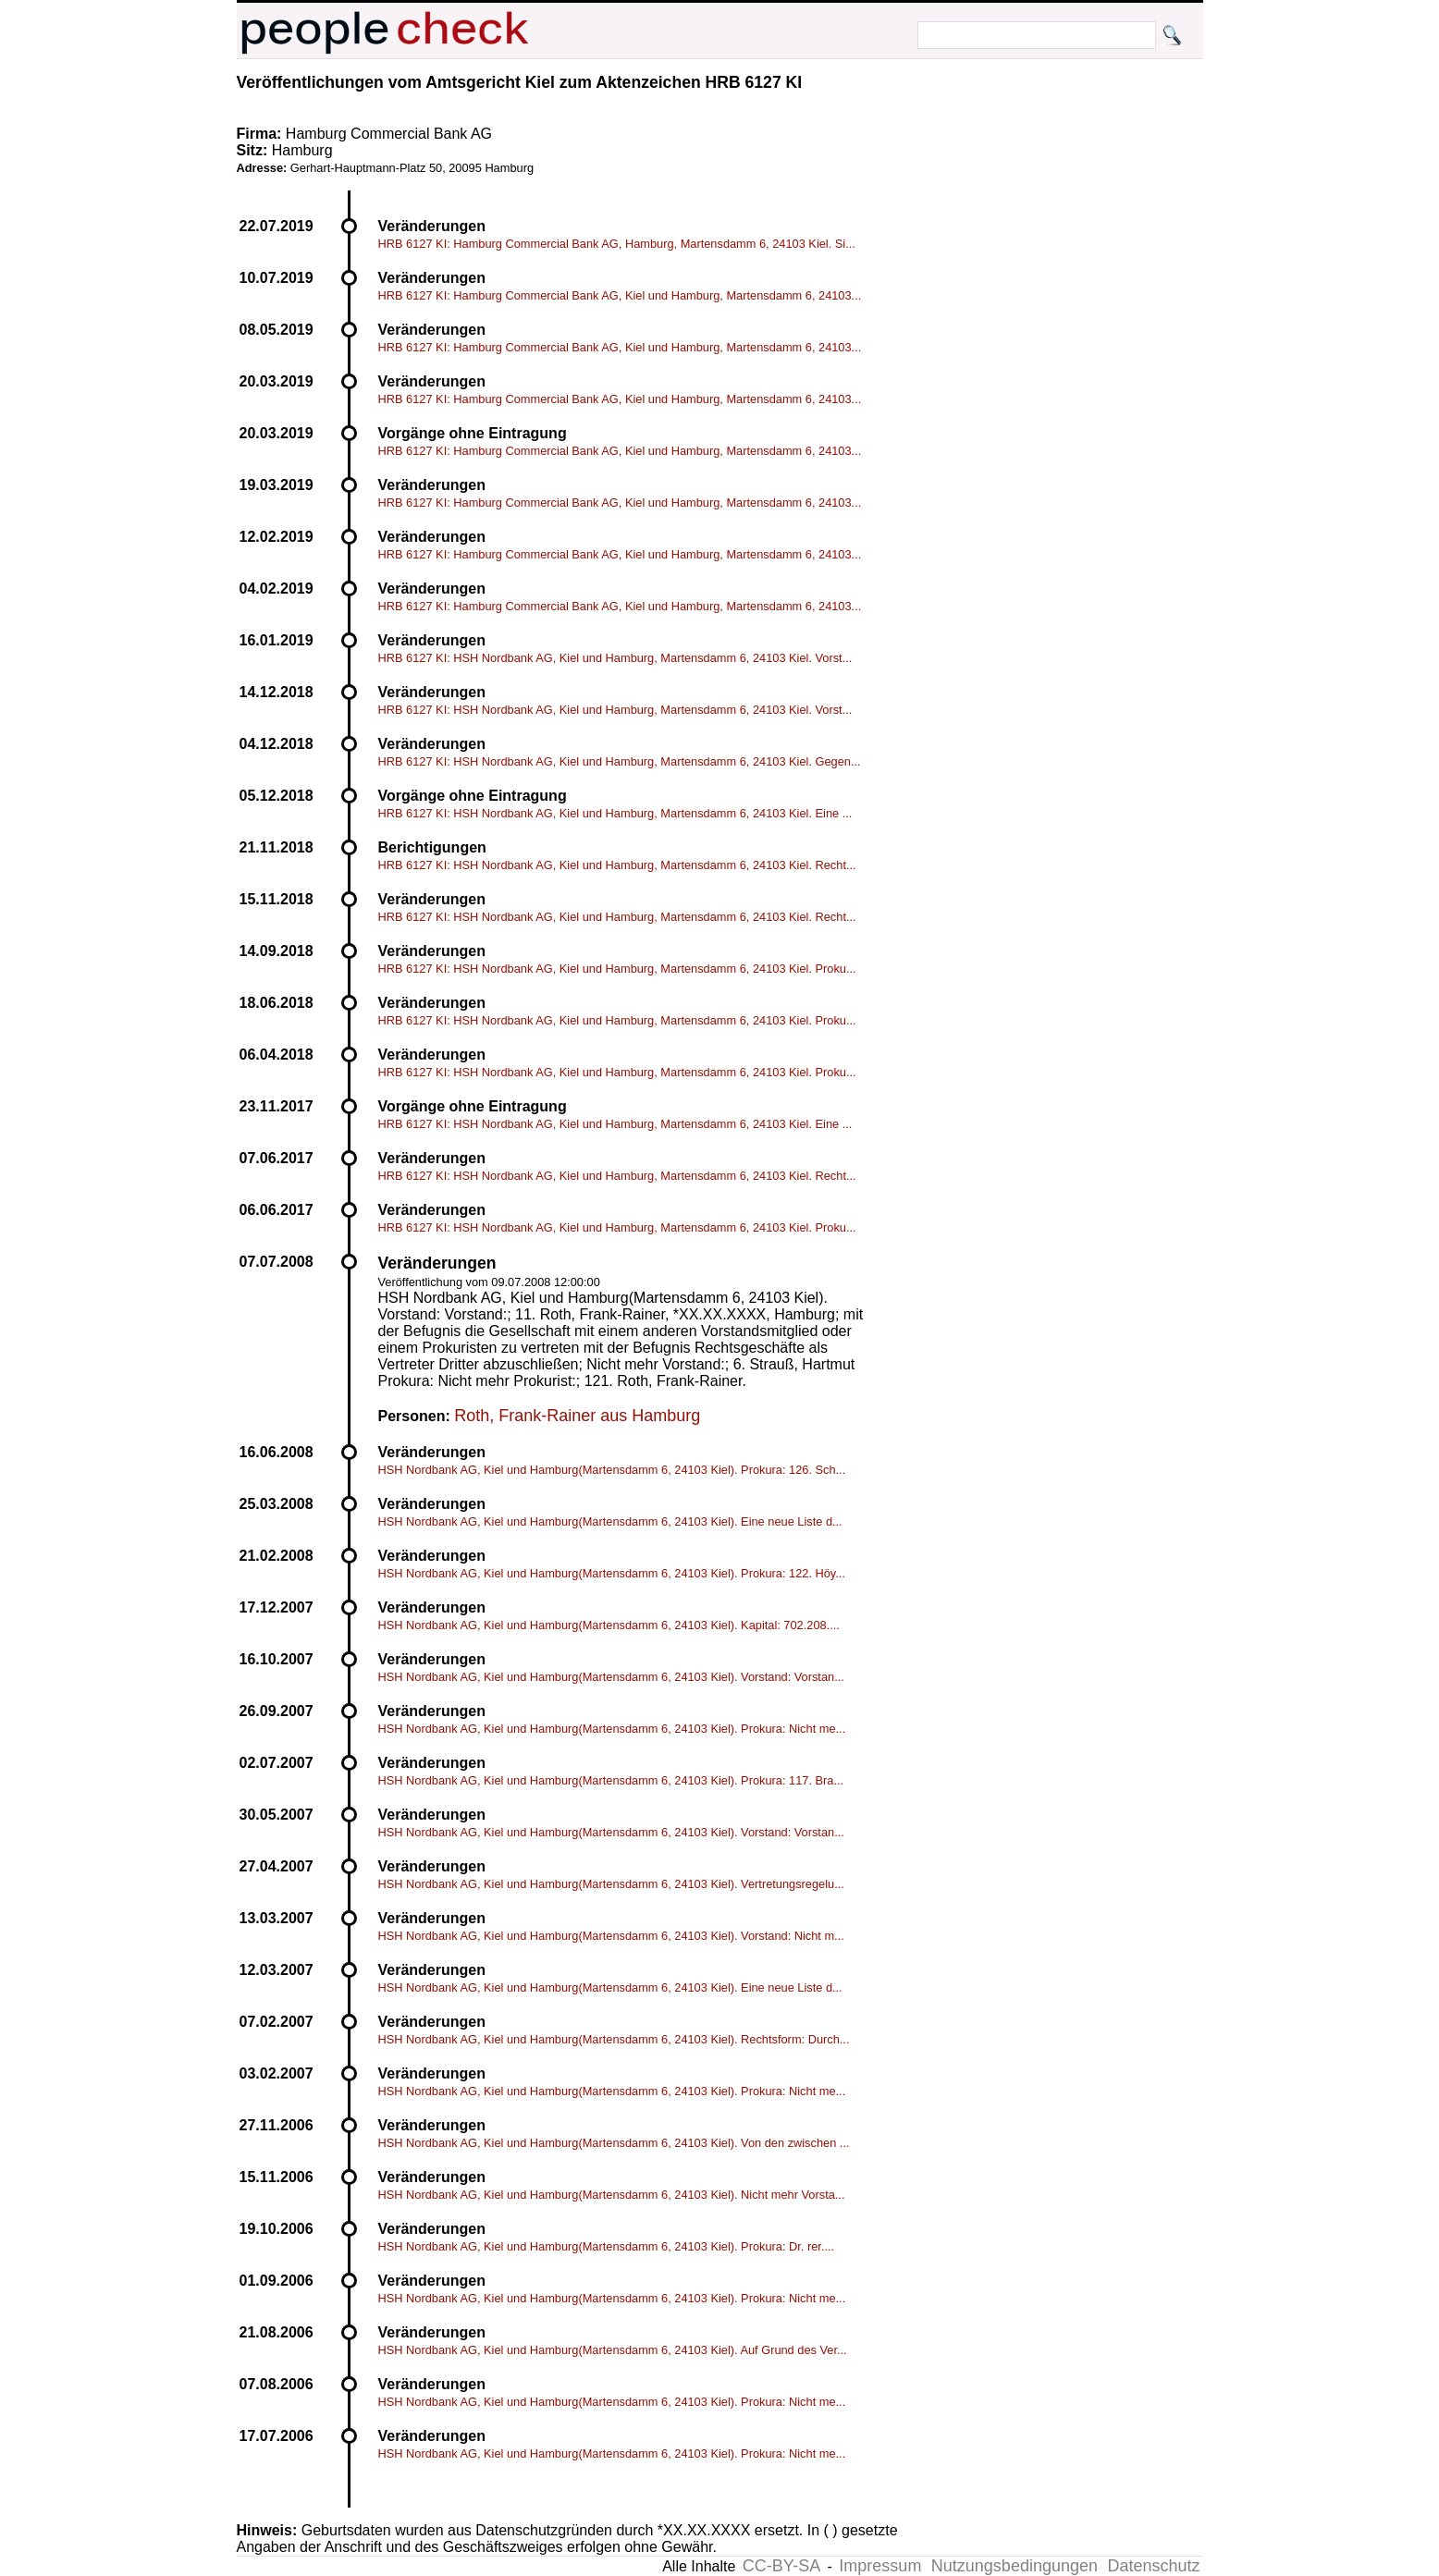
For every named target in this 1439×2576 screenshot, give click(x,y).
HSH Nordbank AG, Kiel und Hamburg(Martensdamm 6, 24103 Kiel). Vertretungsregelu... (611, 1884)
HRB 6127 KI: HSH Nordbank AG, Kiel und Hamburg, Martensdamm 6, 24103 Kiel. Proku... (617, 968)
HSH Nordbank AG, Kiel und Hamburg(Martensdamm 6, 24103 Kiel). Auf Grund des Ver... (612, 2350)
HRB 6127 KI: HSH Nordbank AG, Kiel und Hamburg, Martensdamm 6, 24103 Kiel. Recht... (617, 865)
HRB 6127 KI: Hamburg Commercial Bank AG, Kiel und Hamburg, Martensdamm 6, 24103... (620, 295)
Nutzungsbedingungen (1014, 2566)
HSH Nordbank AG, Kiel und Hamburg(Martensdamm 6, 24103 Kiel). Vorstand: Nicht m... (611, 1936)
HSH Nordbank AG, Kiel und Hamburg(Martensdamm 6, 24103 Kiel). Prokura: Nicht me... (612, 1729)
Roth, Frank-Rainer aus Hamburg (577, 1415)
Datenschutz (1153, 2566)
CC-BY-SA (781, 2566)
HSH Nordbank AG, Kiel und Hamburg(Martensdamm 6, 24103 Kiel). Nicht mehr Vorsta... (611, 2195)
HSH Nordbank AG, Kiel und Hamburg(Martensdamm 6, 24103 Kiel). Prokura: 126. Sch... (612, 1470)
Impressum (880, 2566)
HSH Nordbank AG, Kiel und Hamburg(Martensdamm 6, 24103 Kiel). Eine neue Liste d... (610, 1521)
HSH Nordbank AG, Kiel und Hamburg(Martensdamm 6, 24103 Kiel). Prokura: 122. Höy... (611, 1573)
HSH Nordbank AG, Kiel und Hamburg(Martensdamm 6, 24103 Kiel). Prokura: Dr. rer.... (606, 2246)
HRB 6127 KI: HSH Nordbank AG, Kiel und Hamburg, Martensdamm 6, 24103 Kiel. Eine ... (615, 813)
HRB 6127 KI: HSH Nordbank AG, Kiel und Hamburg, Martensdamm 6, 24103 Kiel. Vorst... (615, 658)
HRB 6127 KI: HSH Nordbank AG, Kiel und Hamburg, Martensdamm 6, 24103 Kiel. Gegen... (619, 761)
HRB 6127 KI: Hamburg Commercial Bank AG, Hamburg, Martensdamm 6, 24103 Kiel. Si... (616, 244)
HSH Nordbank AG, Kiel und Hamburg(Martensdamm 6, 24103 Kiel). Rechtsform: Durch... (614, 2039)
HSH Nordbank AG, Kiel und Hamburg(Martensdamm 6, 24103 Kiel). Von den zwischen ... (614, 2143)
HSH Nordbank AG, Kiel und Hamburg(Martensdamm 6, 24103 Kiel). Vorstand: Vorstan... (611, 1677)
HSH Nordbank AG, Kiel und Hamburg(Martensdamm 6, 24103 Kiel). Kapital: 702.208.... (609, 1625)
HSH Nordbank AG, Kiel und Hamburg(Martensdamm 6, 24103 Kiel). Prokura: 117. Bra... (611, 1780)
